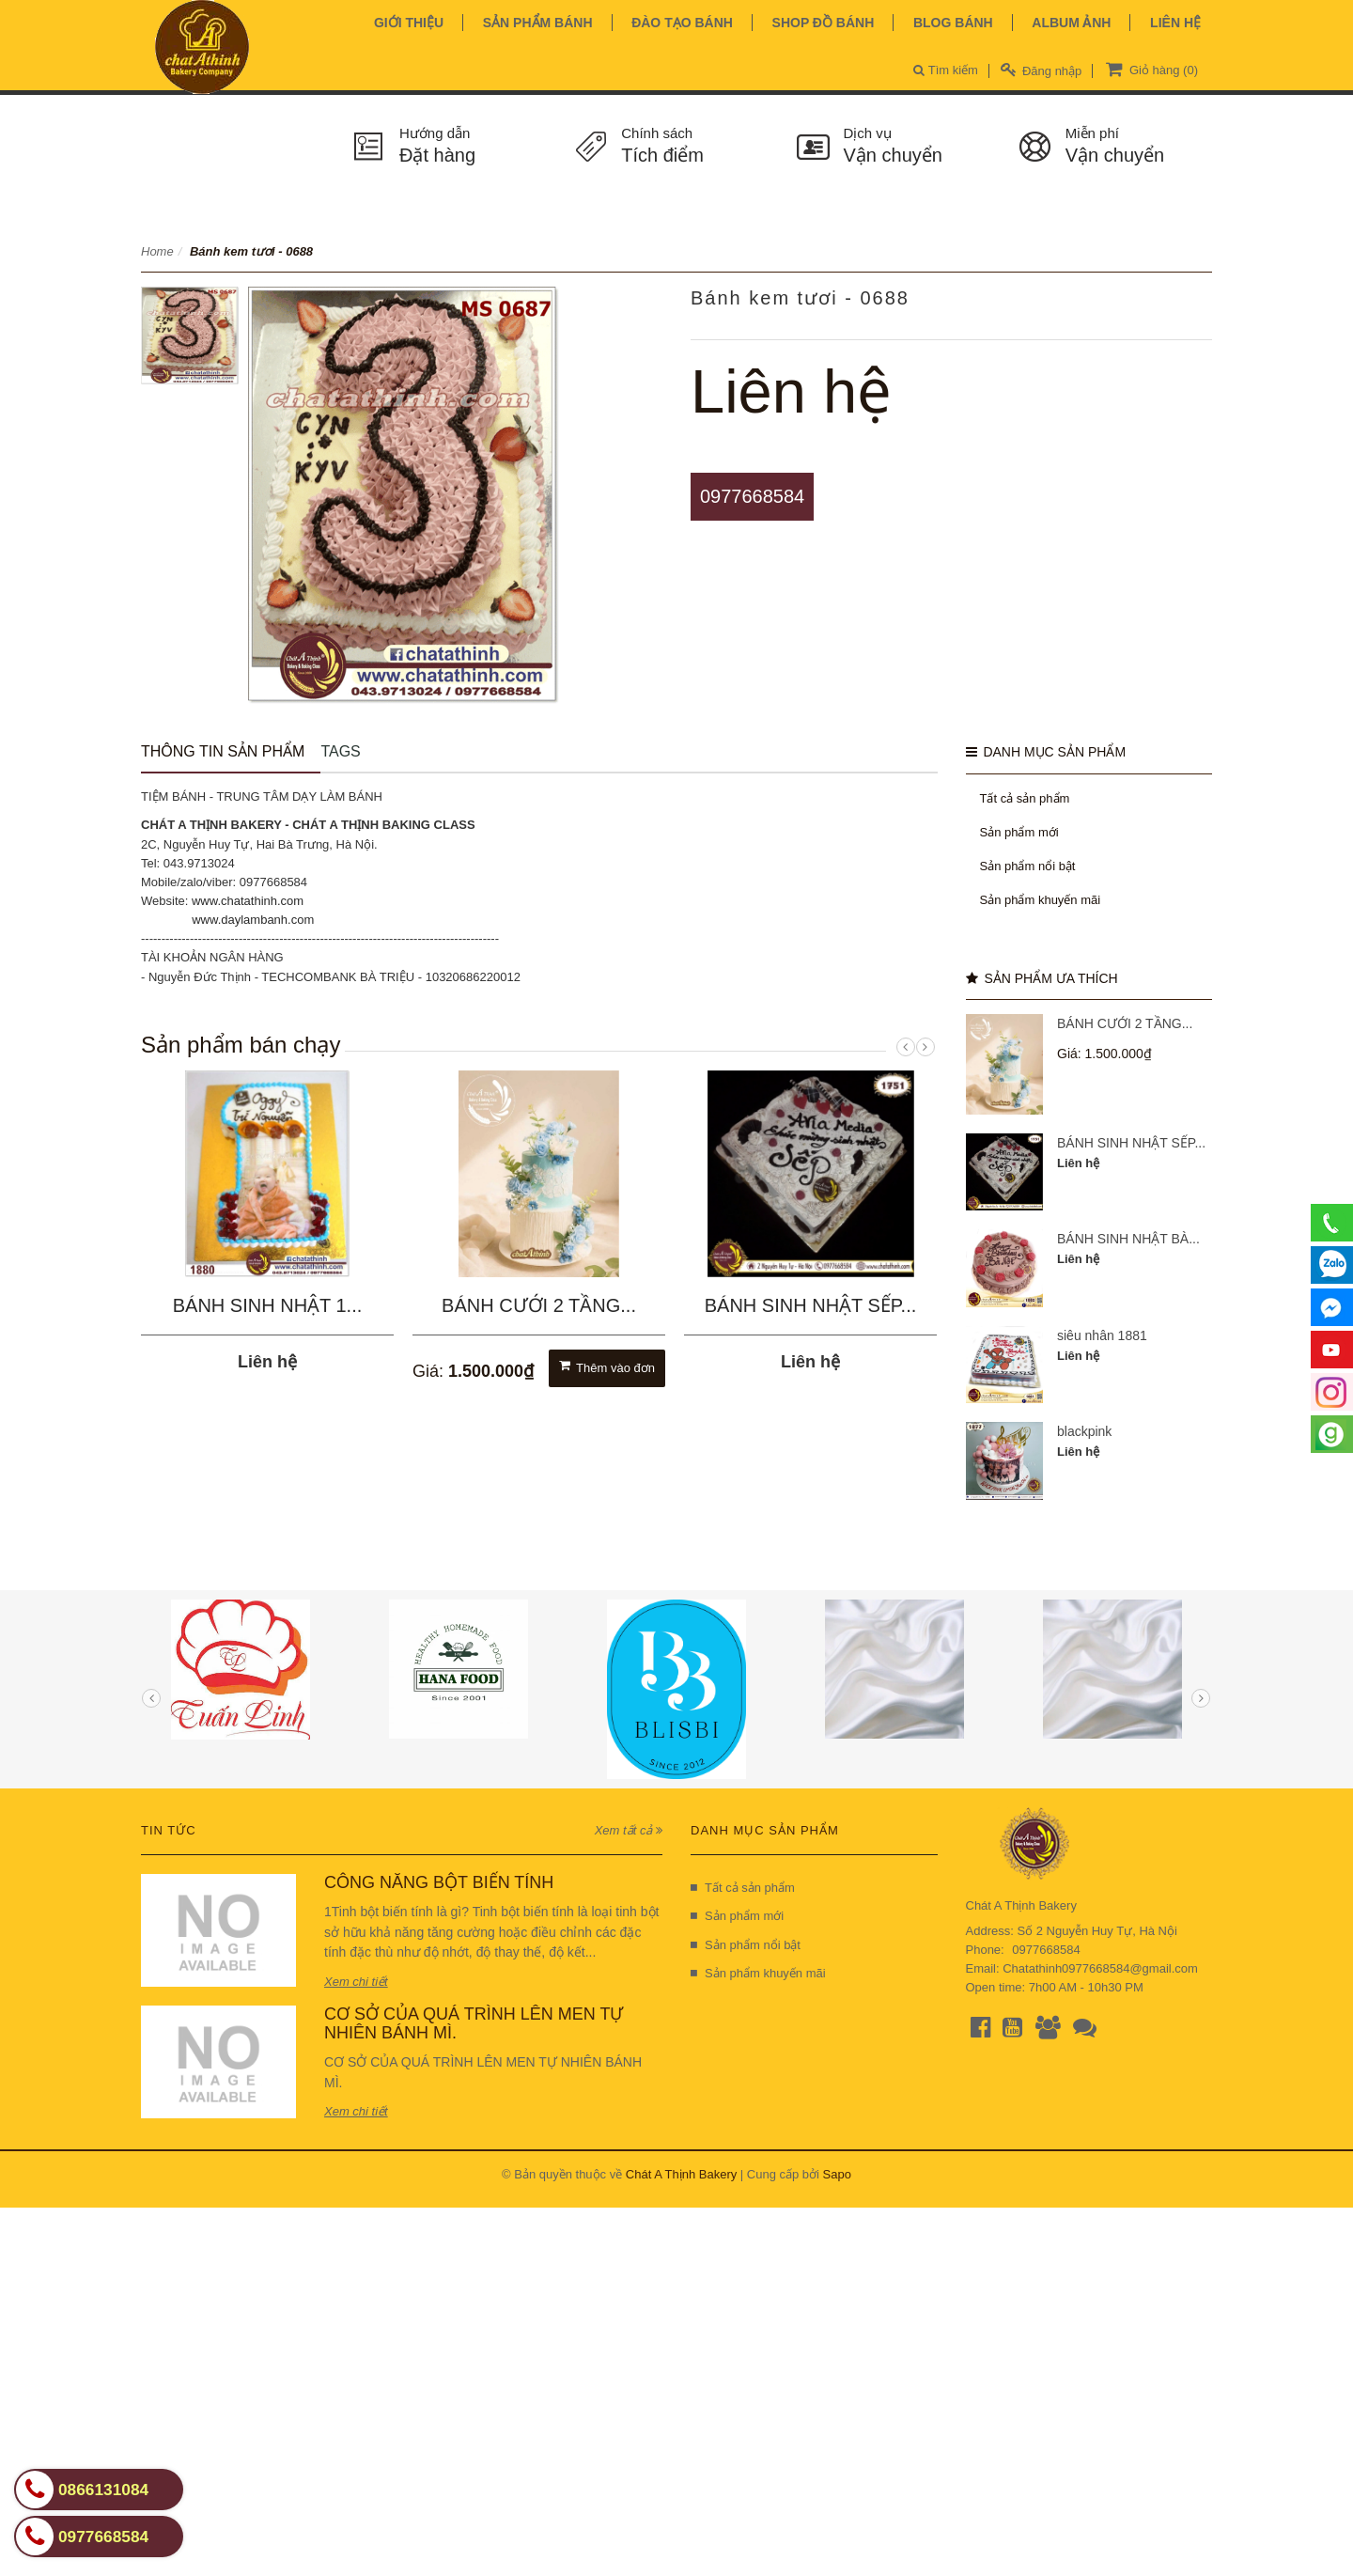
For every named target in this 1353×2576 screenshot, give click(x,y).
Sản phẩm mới (1019, 832)
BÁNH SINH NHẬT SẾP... (811, 1305)
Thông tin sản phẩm (222, 751)
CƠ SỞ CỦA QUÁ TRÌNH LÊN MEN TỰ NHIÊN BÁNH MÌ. (473, 2023)
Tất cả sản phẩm (1025, 798)
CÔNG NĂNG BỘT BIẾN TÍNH (438, 1882)
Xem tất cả (628, 1830)
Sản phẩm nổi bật (1028, 866)
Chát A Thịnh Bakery (681, 2174)
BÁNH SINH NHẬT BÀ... (1128, 1238)
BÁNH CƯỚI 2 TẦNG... (539, 1305)
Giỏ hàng (1150, 68)
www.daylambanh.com (253, 920)
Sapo (837, 2174)
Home (157, 251)
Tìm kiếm (945, 70)
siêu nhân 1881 (1102, 1335)
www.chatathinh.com (247, 901)
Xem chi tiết (356, 1982)
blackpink (1084, 1431)
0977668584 (752, 496)
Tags (340, 751)
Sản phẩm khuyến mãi (1040, 900)
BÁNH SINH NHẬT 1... (268, 1305)
